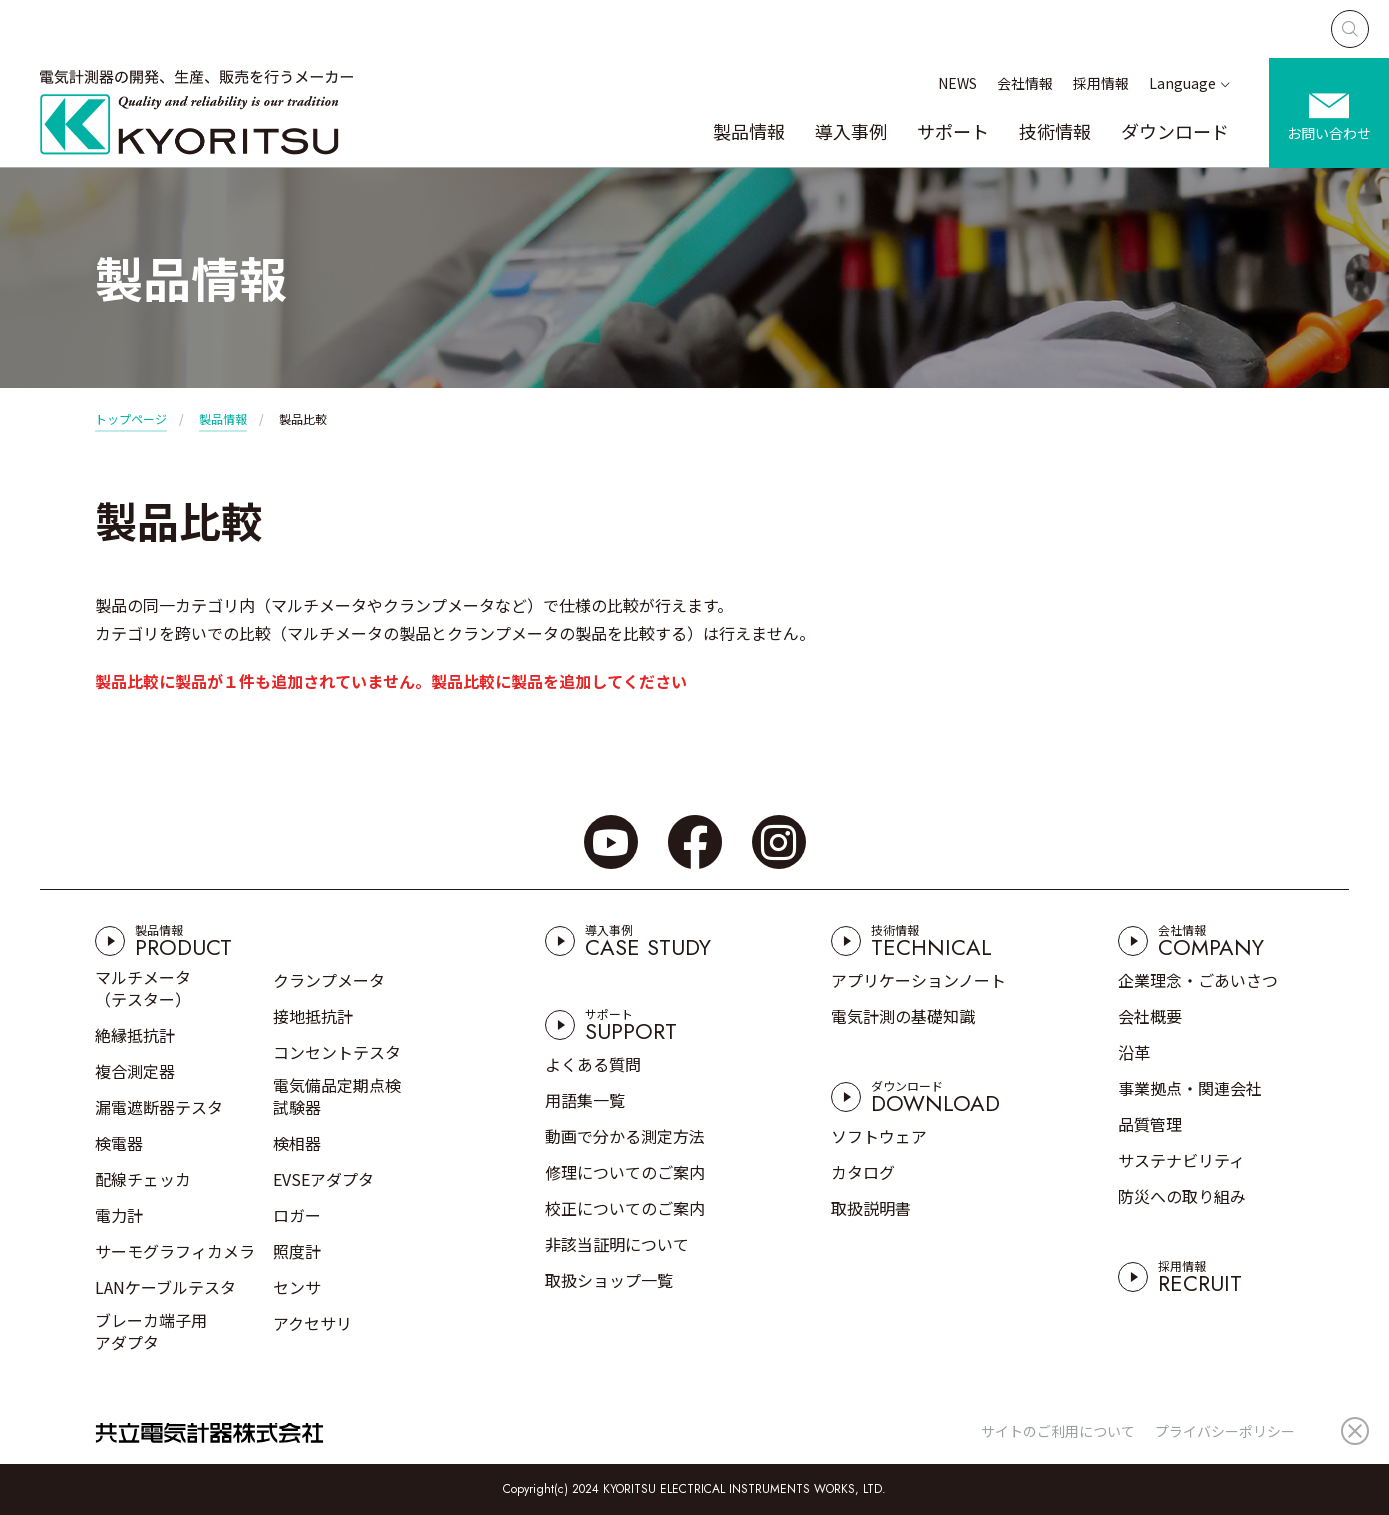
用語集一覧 (585, 1100)
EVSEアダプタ (323, 1179)
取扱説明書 (871, 1208)
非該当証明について (617, 1244)
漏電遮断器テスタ (159, 1107)
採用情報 (1101, 83)
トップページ (131, 418)
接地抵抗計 (313, 1016)
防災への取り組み (1182, 1196)
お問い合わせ (1329, 133)
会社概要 (1150, 1016)
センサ (297, 1287)
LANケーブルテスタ (165, 1287)
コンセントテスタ (337, 1052)
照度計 (297, 1251)
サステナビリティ (1181, 1160)
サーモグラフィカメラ (175, 1251)
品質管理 (1150, 1124)
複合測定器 (135, 1071)
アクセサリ (312, 1323)
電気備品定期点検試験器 (337, 1096)
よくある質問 (593, 1064)
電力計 (119, 1215)
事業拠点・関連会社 (1190, 1088)
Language (1182, 83)
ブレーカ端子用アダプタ (151, 1331)
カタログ (863, 1172)
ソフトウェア (879, 1136)
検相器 (297, 1143)
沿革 (1134, 1052)
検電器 (119, 1143)
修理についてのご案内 (625, 1172)
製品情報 (749, 131)
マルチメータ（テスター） (143, 988)
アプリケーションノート (918, 980)
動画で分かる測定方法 (625, 1136)
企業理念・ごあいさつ (1198, 980)
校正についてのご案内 (625, 1208)
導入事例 (851, 131)
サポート (953, 131)
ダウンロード (1175, 131)
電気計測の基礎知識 (903, 1016)
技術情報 (1055, 131)
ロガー (297, 1215)
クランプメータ (329, 980)
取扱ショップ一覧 (609, 1280)
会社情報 (1025, 83)
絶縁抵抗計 (135, 1035)
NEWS (957, 83)
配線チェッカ (143, 1179)
